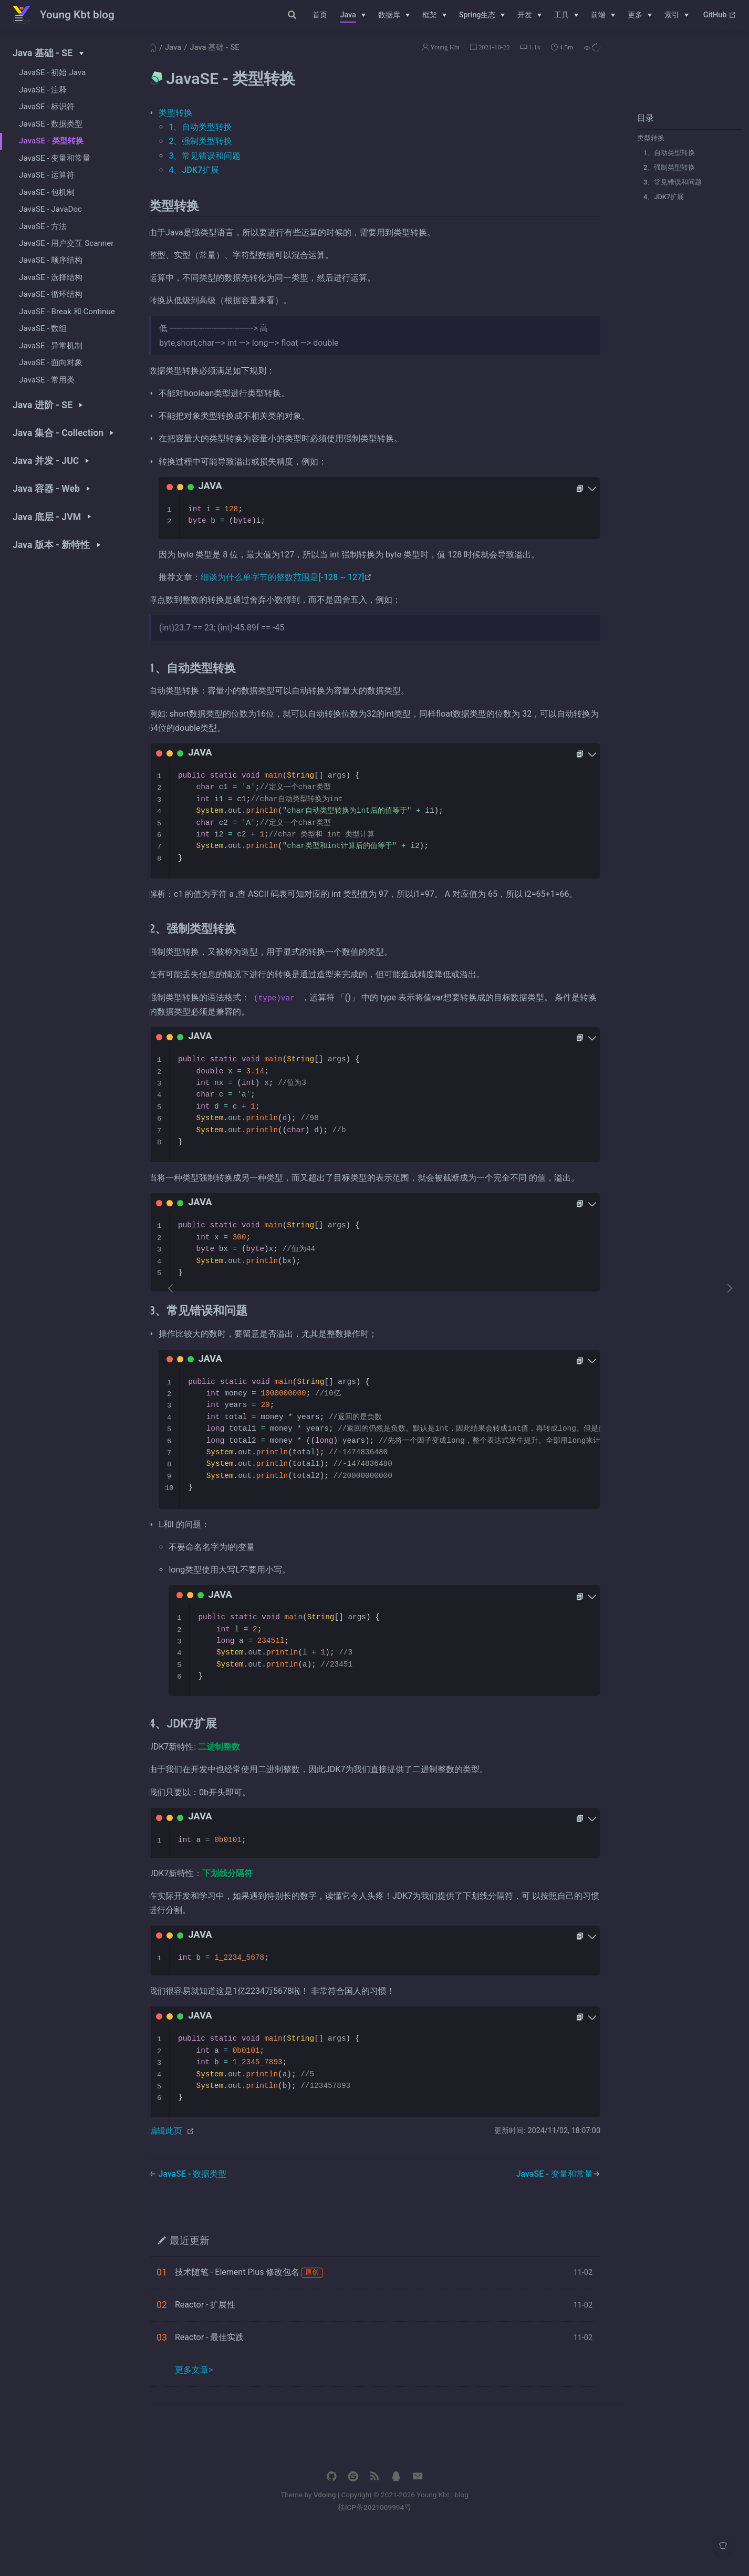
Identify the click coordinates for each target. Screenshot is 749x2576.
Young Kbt (441, 59)
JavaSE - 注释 (43, 90)
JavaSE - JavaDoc (50, 209)
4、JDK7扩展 (660, 209)
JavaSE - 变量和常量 (54, 158)
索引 (671, 15)
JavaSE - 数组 (43, 328)
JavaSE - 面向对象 (50, 362)
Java (348, 15)
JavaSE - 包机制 (47, 192)
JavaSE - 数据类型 (50, 124)
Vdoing (400, 2536)
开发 (524, 15)
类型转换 (647, 150)
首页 (320, 15)
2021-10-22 (490, 59)
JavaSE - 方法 (43, 226)
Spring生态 (477, 15)
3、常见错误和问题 (669, 195)
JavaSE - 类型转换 (51, 141)
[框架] (434, 15)
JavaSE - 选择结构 (50, 277)
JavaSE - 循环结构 (50, 294)
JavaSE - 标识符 (47, 106)
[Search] (251, 15)
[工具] (566, 15)
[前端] (603, 15)
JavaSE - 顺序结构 (50, 260)
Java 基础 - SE (244, 60)
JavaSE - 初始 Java (52, 72)
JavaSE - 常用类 (47, 380)
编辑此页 (196, 2172)
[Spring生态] (482, 15)
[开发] (529, 15)
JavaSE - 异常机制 (50, 345)
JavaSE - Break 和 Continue (67, 311)
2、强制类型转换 (665, 180)
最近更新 (220, 2282)
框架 (429, 15)
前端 (598, 15)
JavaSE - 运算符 (47, 175)
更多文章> (224, 2411)
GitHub (719, 15)
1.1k (531, 59)
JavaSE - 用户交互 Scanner (66, 243)
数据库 (389, 15)
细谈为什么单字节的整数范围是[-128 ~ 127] (316, 590)
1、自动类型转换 (665, 165)
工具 (561, 15)
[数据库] (394, 15)
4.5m (562, 59)
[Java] (352, 15)
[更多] (640, 15)
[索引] (676, 15)
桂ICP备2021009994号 (450, 2548)
